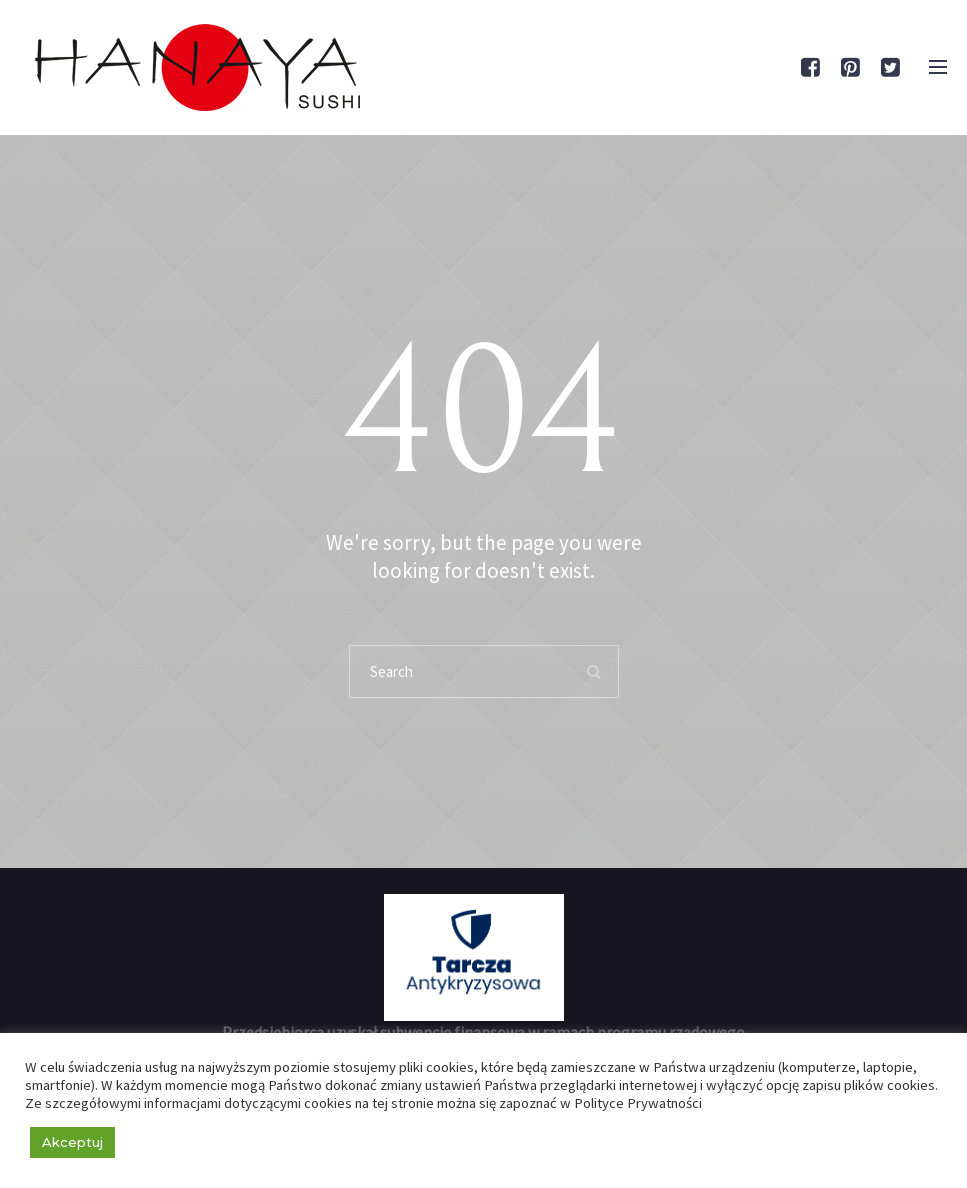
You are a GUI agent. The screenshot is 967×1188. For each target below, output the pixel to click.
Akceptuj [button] (72, 1142)
